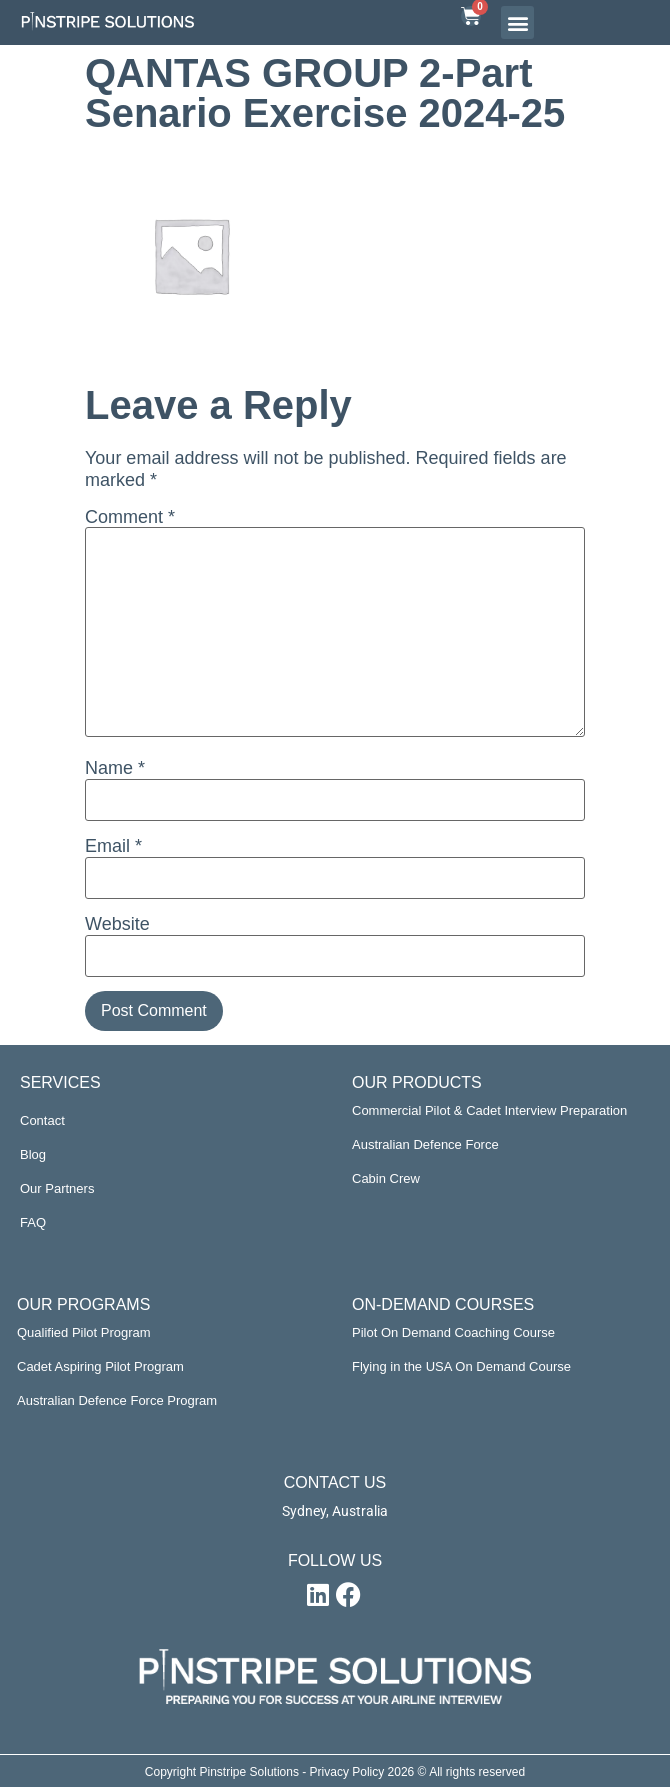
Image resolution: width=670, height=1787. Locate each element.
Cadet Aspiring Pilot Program (100, 1366)
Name (115, 768)
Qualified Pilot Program (84, 1332)
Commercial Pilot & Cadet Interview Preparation (489, 1110)
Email (113, 846)
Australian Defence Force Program (117, 1400)
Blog (33, 1154)
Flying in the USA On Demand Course (461, 1366)
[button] (517, 22)
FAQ (33, 1222)
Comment (130, 517)
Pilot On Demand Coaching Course (453, 1332)
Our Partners (57, 1188)
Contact (42, 1120)
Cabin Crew (386, 1178)
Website (117, 924)
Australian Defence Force (425, 1144)
